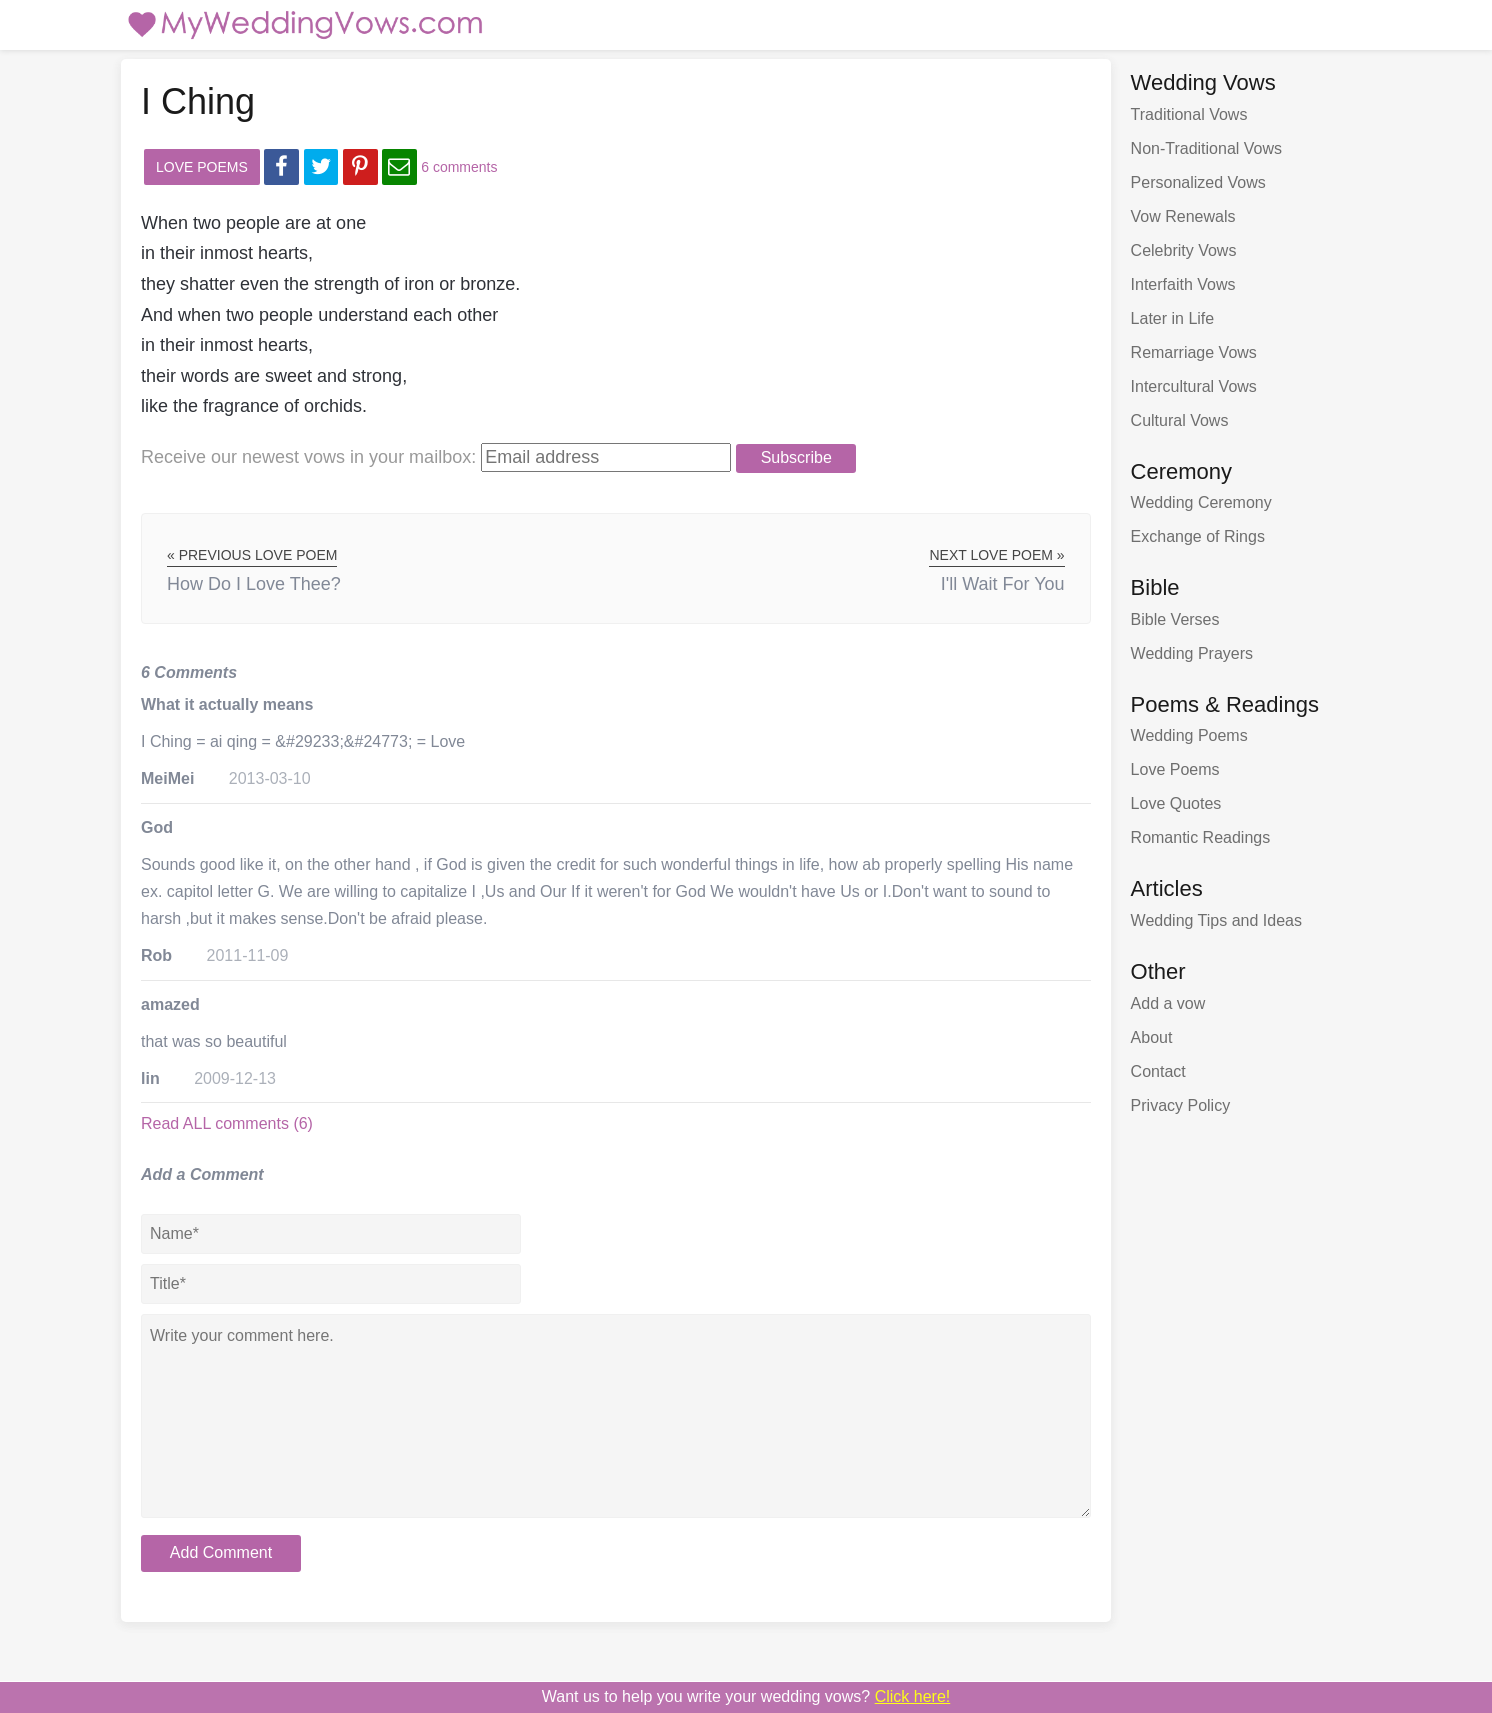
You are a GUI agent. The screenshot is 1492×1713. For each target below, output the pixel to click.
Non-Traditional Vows (1206, 148)
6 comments (459, 167)
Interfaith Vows (1183, 284)
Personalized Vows (1198, 182)
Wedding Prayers (1192, 653)
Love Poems (202, 167)
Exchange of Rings (1198, 536)
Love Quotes (1176, 803)
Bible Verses (1175, 619)
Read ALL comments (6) (227, 1123)
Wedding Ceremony (1201, 502)
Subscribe (796, 457)
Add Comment (221, 1552)
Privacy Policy (1181, 1105)
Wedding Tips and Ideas (1216, 920)
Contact (1158, 1071)
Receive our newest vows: (308, 457)
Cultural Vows (1180, 420)
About (1152, 1037)
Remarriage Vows (1194, 352)
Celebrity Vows (1184, 250)
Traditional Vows (1189, 114)
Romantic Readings (1201, 837)
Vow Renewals (1183, 216)
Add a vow (1168, 1003)
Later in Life (1173, 318)
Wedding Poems (1189, 735)
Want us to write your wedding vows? (746, 1696)
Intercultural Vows (1194, 386)
